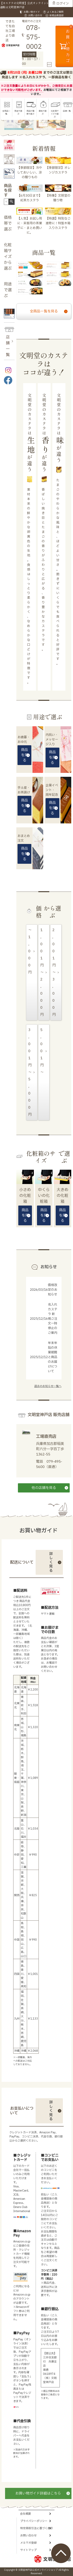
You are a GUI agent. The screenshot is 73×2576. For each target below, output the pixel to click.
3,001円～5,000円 (30, 1072)
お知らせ (48, 1266)
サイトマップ (28, 2550)
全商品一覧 (6, 112)
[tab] (18, 123)
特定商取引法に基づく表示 (36, 2528)
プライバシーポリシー (33, 2521)
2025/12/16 (43, 1318)
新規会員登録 (56, 15)
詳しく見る (51, 1562)
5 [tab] (69, 123)
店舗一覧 (67, 110)
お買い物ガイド (32, 12)
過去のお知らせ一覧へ (48, 1386)
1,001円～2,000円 (42, 972)
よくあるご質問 (55, 12)
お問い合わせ (35, 15)
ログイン (62, 3)
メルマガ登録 (28, 2543)
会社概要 (25, 2514)
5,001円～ (42, 1051)
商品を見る (24, 755)
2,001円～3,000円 (54, 972)
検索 (11, 201)
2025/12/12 (43, 1357)
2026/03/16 (43, 1290)
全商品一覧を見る (44, 311)
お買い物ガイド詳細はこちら (38, 2493)
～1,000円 (30, 951)
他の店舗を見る (44, 1488)
